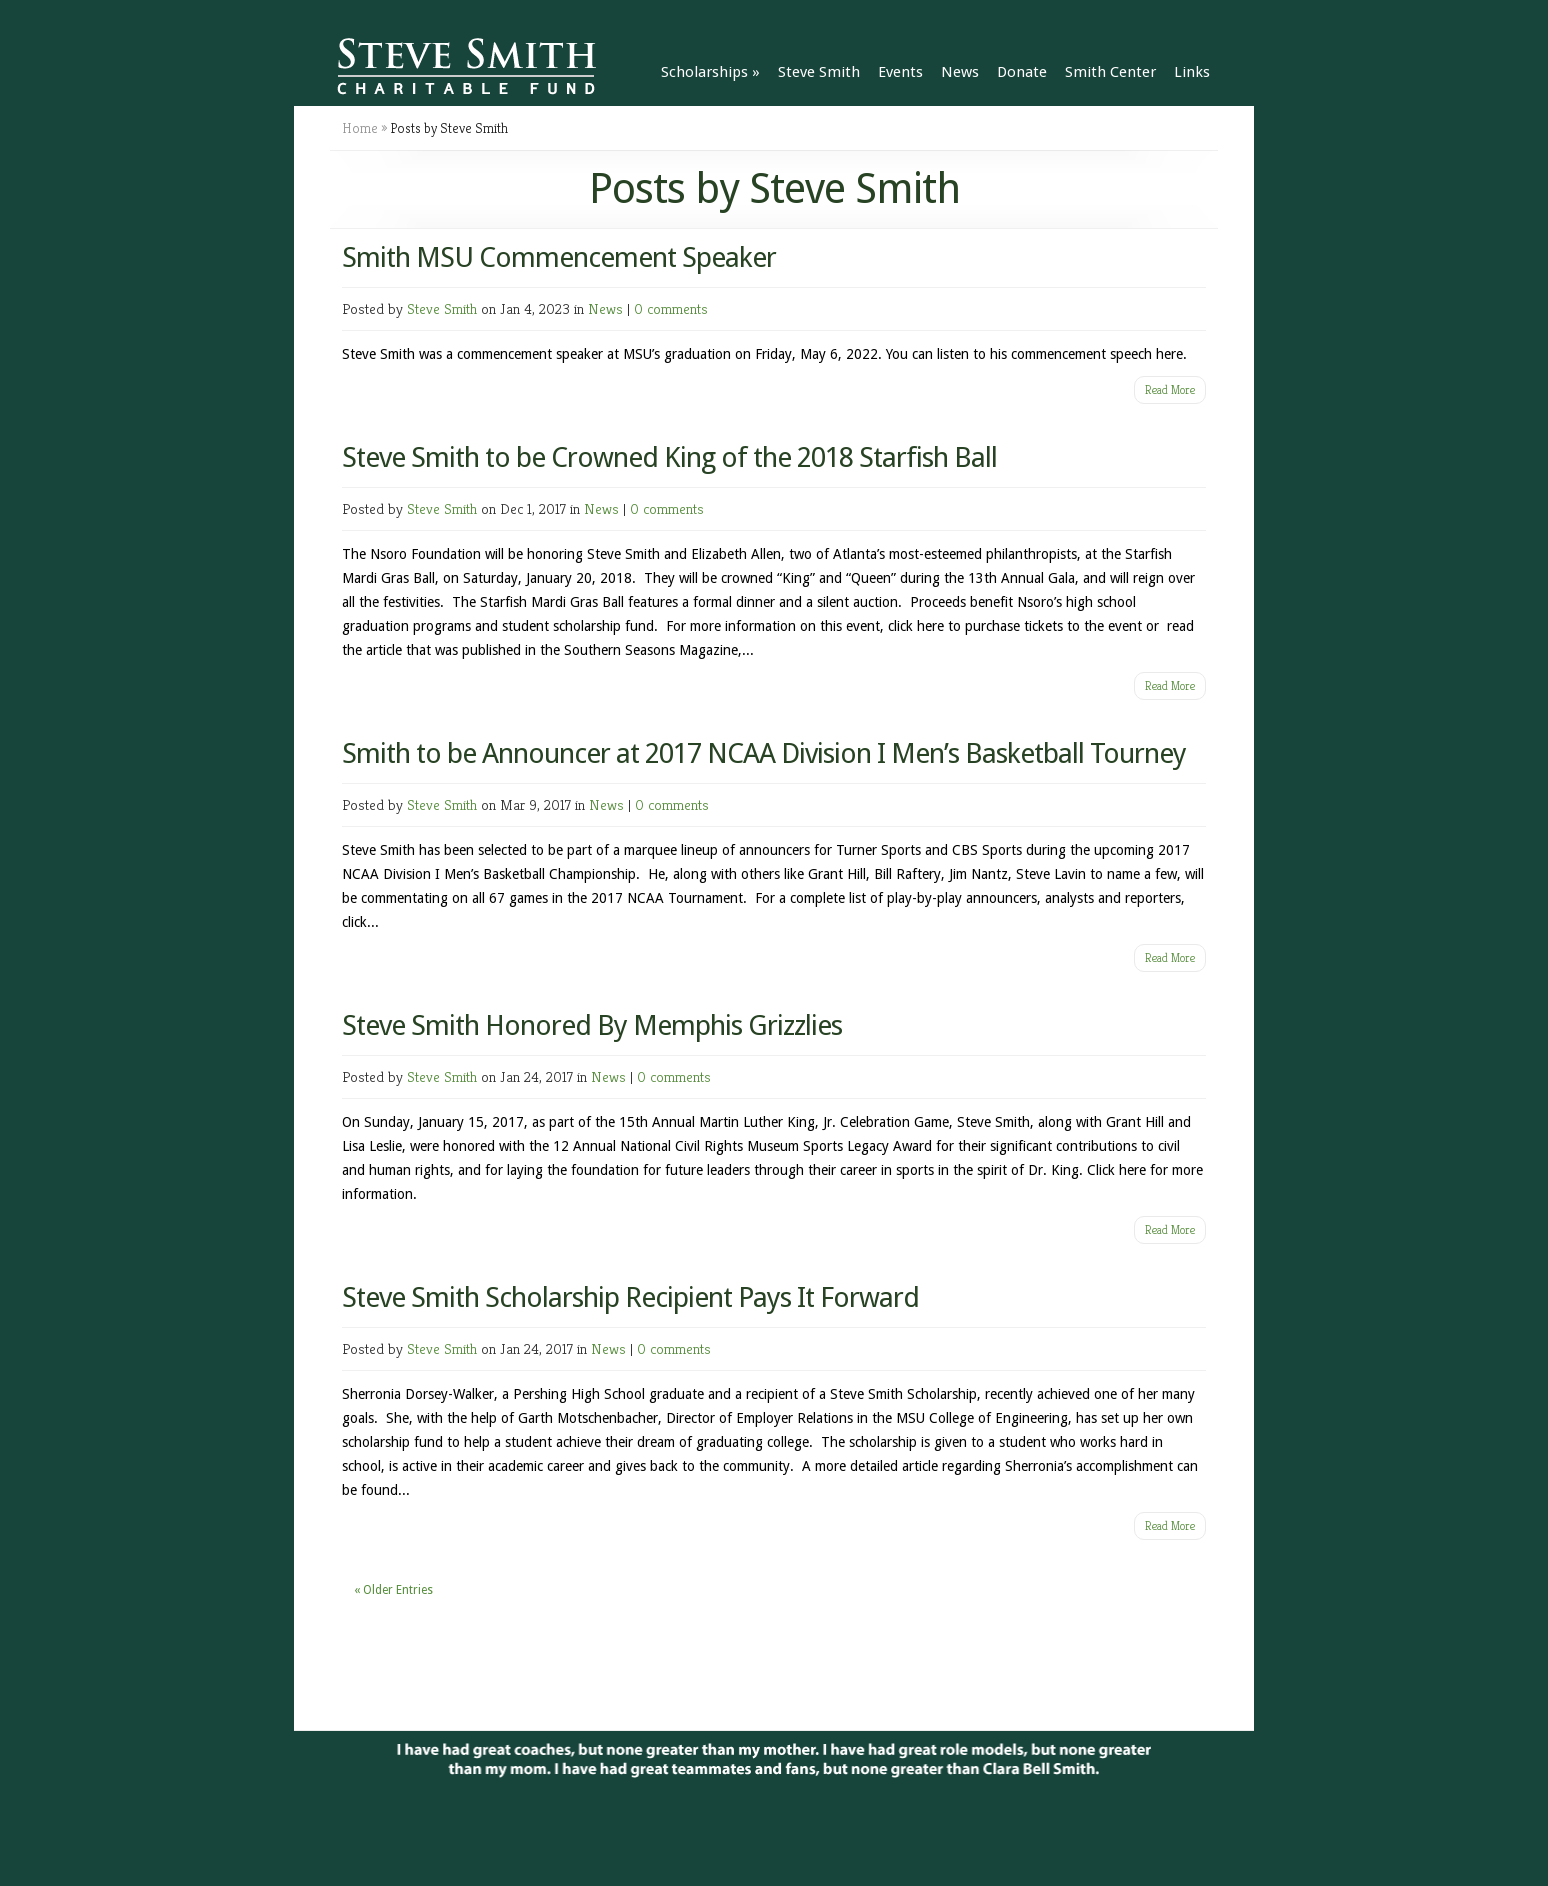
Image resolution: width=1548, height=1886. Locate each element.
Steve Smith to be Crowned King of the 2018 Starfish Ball (669, 457)
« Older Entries (393, 1590)
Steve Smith (819, 72)
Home (360, 128)
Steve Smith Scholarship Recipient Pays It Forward (630, 1297)
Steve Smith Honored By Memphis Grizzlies (592, 1025)
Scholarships (710, 72)
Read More (1170, 389)
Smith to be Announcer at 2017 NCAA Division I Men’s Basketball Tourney (764, 753)
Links (1192, 72)
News (960, 72)
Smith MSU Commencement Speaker (559, 257)
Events (900, 72)
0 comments (671, 308)
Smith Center (1110, 72)
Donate (1022, 72)
